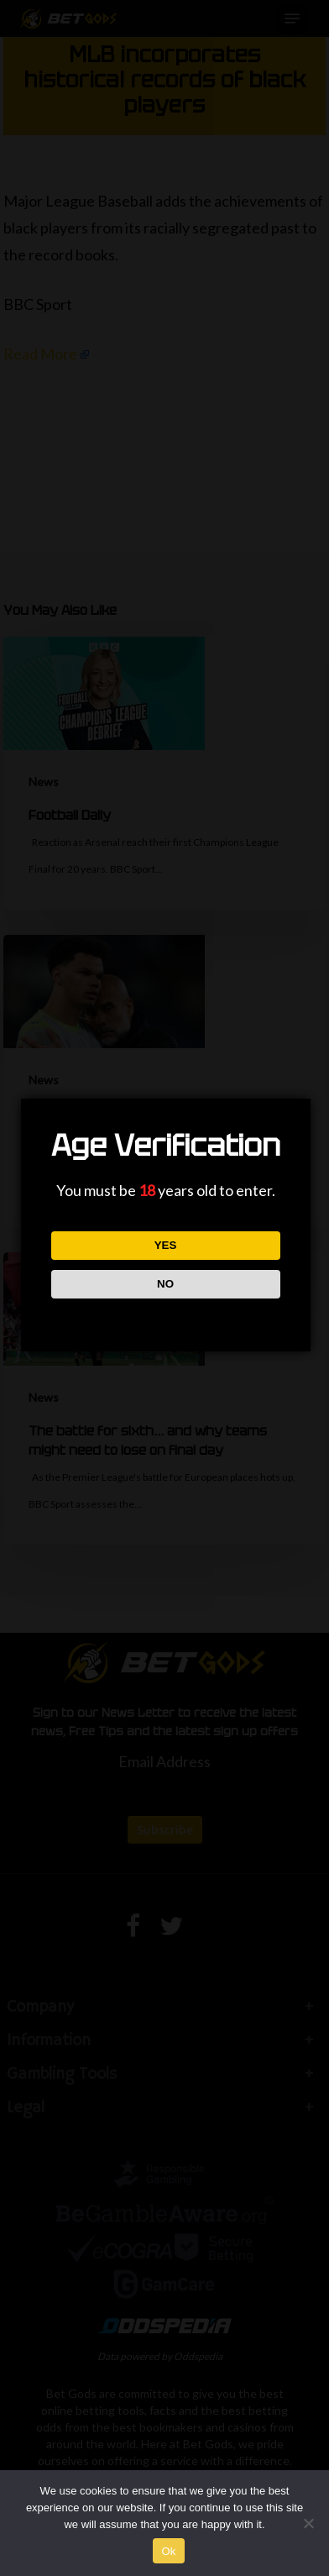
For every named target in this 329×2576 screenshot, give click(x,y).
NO (165, 1284)
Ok (168, 2551)
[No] (308, 2523)
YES (165, 1245)
